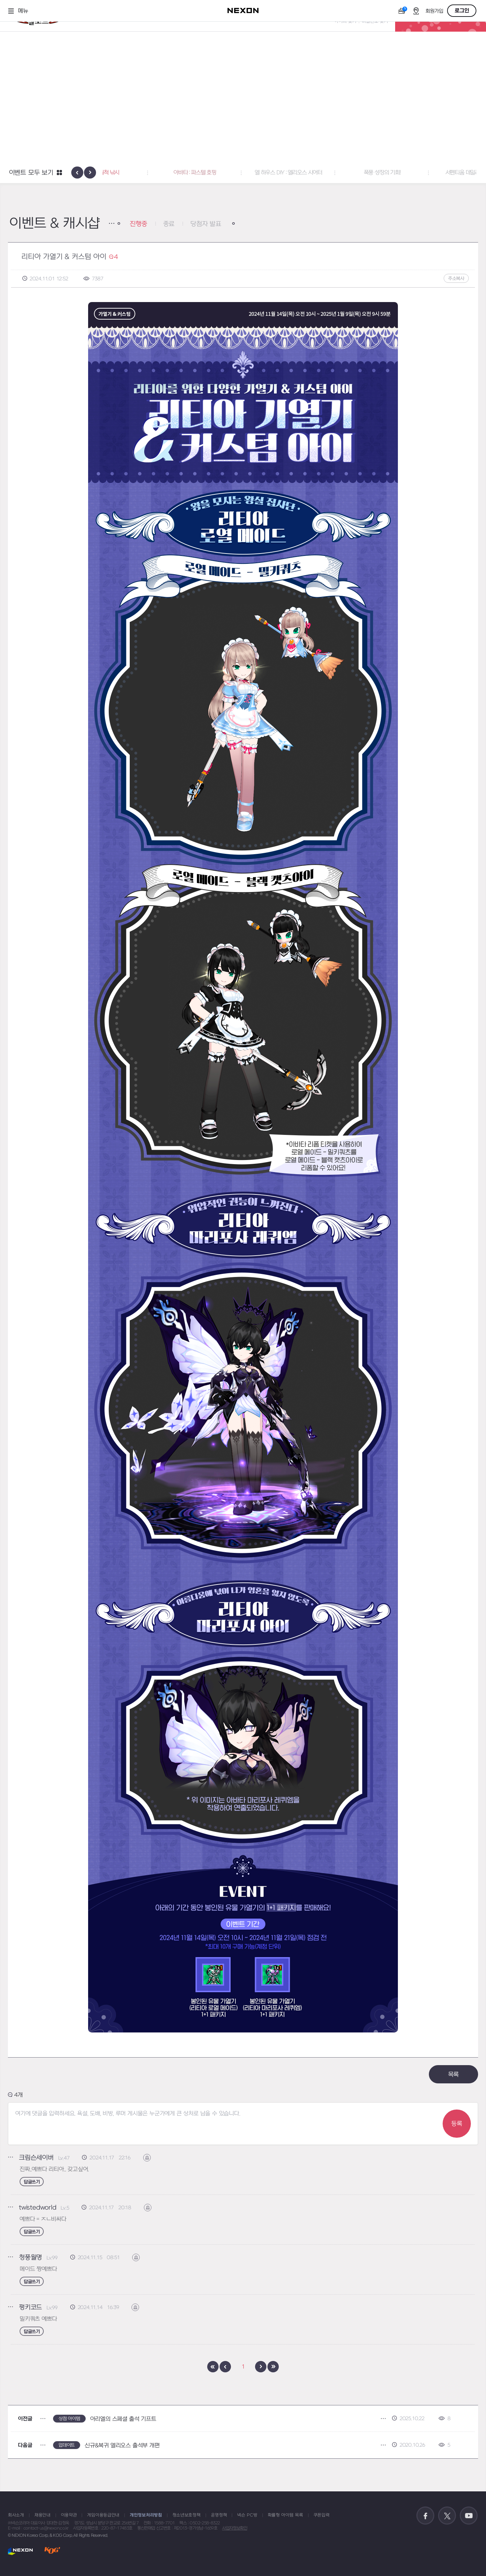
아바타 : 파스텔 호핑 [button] (243, 173)
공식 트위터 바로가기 (447, 2516)
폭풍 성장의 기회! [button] (430, 173)
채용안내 (42, 2515)
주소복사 (456, 278)
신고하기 (150, 2158)
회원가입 (434, 11)
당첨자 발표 (205, 224)
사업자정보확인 (234, 2528)
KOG (52, 2551)
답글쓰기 (32, 2182)
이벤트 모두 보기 (31, 172)
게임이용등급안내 (103, 2515)
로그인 (462, 11)
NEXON (20, 2551)
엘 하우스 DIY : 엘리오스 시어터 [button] (336, 173)
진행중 (138, 224)
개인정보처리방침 (146, 2515)
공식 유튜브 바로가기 (468, 2516)
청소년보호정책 (186, 2515)
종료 (169, 224)
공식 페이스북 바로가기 (425, 2516)
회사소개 (16, 2515)
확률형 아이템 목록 (285, 2515)
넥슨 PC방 (247, 2515)
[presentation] (77, 173)
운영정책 (219, 2515)
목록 (453, 2074)
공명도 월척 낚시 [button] (149, 173)
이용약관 (69, 2515)
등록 (456, 2124)
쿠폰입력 (322, 2515)
